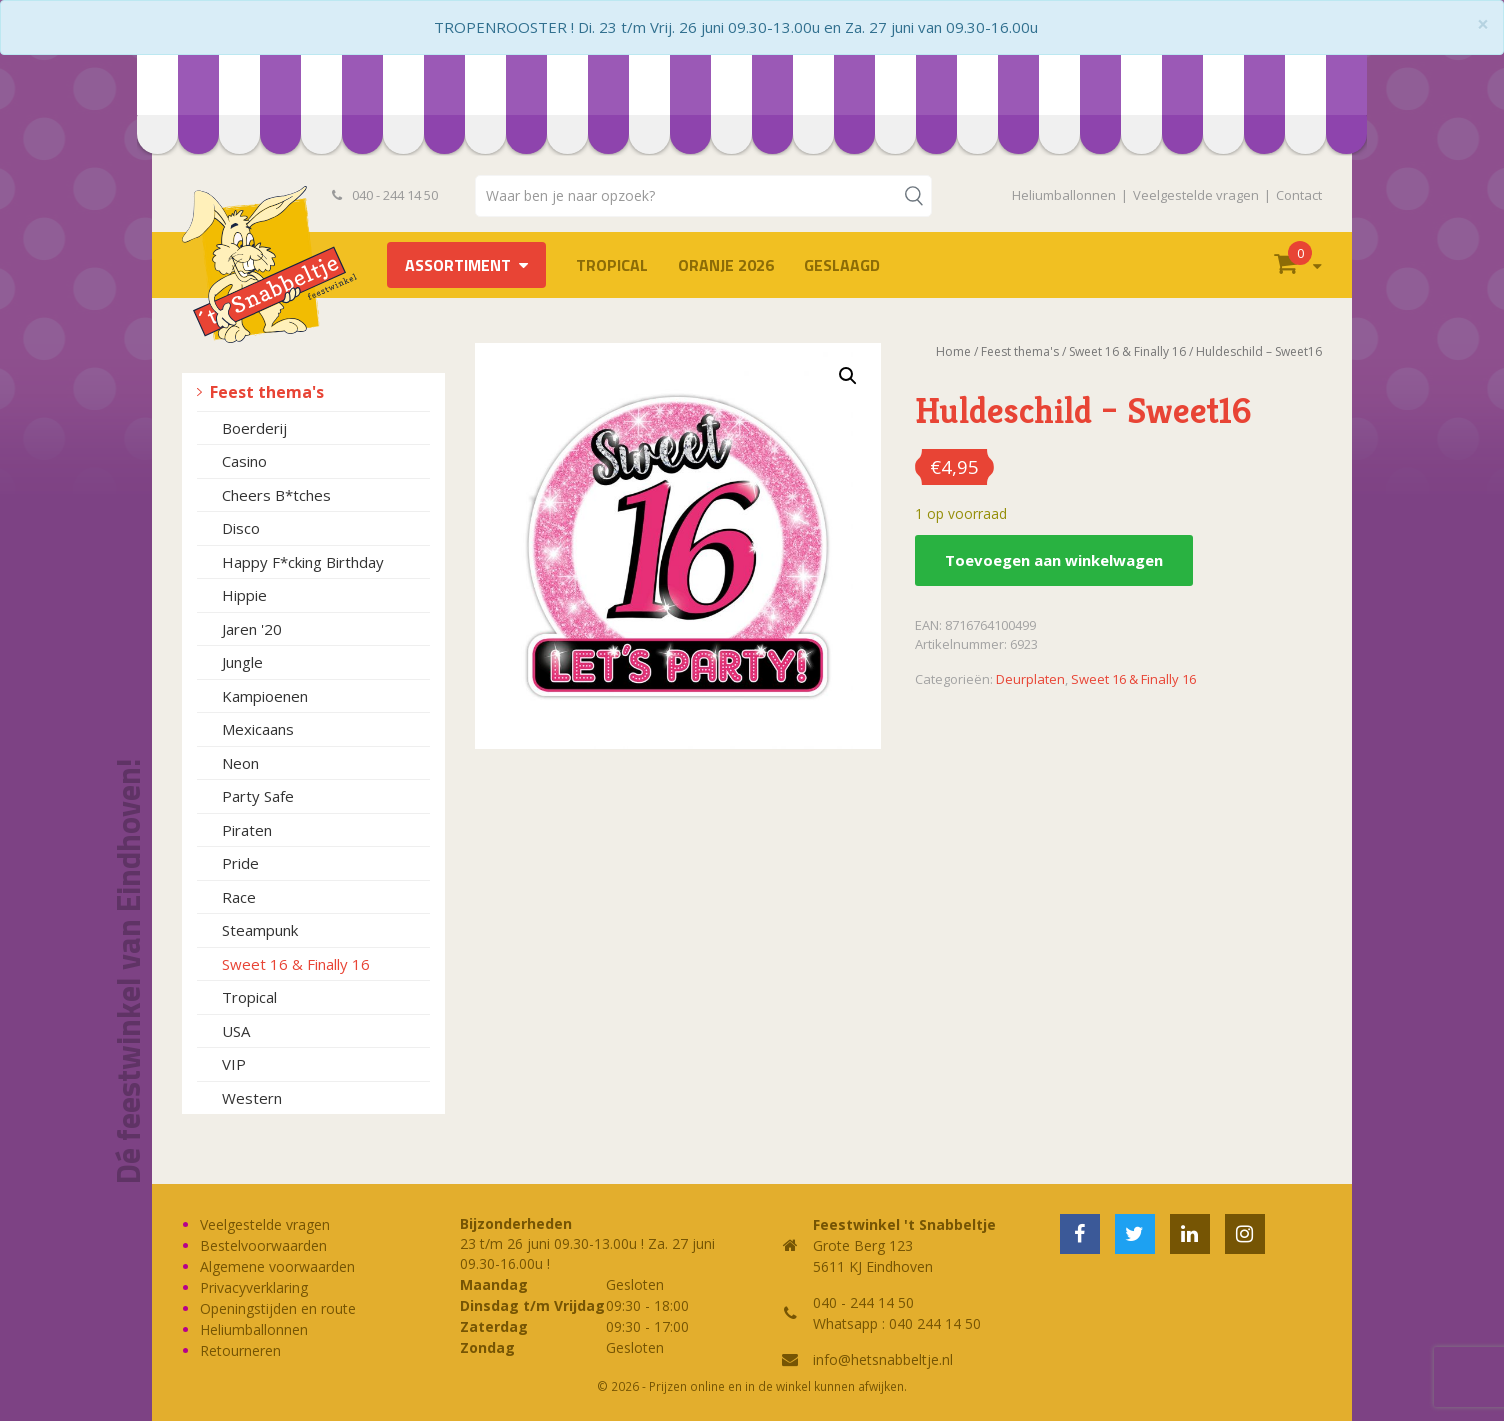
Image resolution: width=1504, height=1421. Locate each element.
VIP (234, 1064)
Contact (1299, 195)
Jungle (242, 662)
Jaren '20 (252, 629)
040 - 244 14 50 (385, 195)
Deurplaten (1030, 679)
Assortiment (458, 265)
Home (953, 351)
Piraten (247, 830)
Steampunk (260, 930)
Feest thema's (267, 392)
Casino (244, 461)
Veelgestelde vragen (1196, 195)
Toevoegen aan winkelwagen (1054, 560)
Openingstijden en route (278, 1308)
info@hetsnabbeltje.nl (883, 1359)
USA (236, 1031)
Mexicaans (258, 729)
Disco (241, 528)
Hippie (244, 595)
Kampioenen (265, 696)
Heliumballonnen (1064, 195)
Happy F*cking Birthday (303, 562)
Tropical (612, 265)
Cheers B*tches (276, 495)
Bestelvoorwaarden (263, 1245)
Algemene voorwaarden (277, 1266)
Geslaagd (842, 265)
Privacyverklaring (254, 1287)
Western (252, 1098)
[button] (848, 376)
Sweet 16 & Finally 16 (296, 964)
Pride (240, 863)
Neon (240, 763)
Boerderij (254, 428)
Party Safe (258, 796)
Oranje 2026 (726, 265)
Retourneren (240, 1350)
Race (239, 897)
